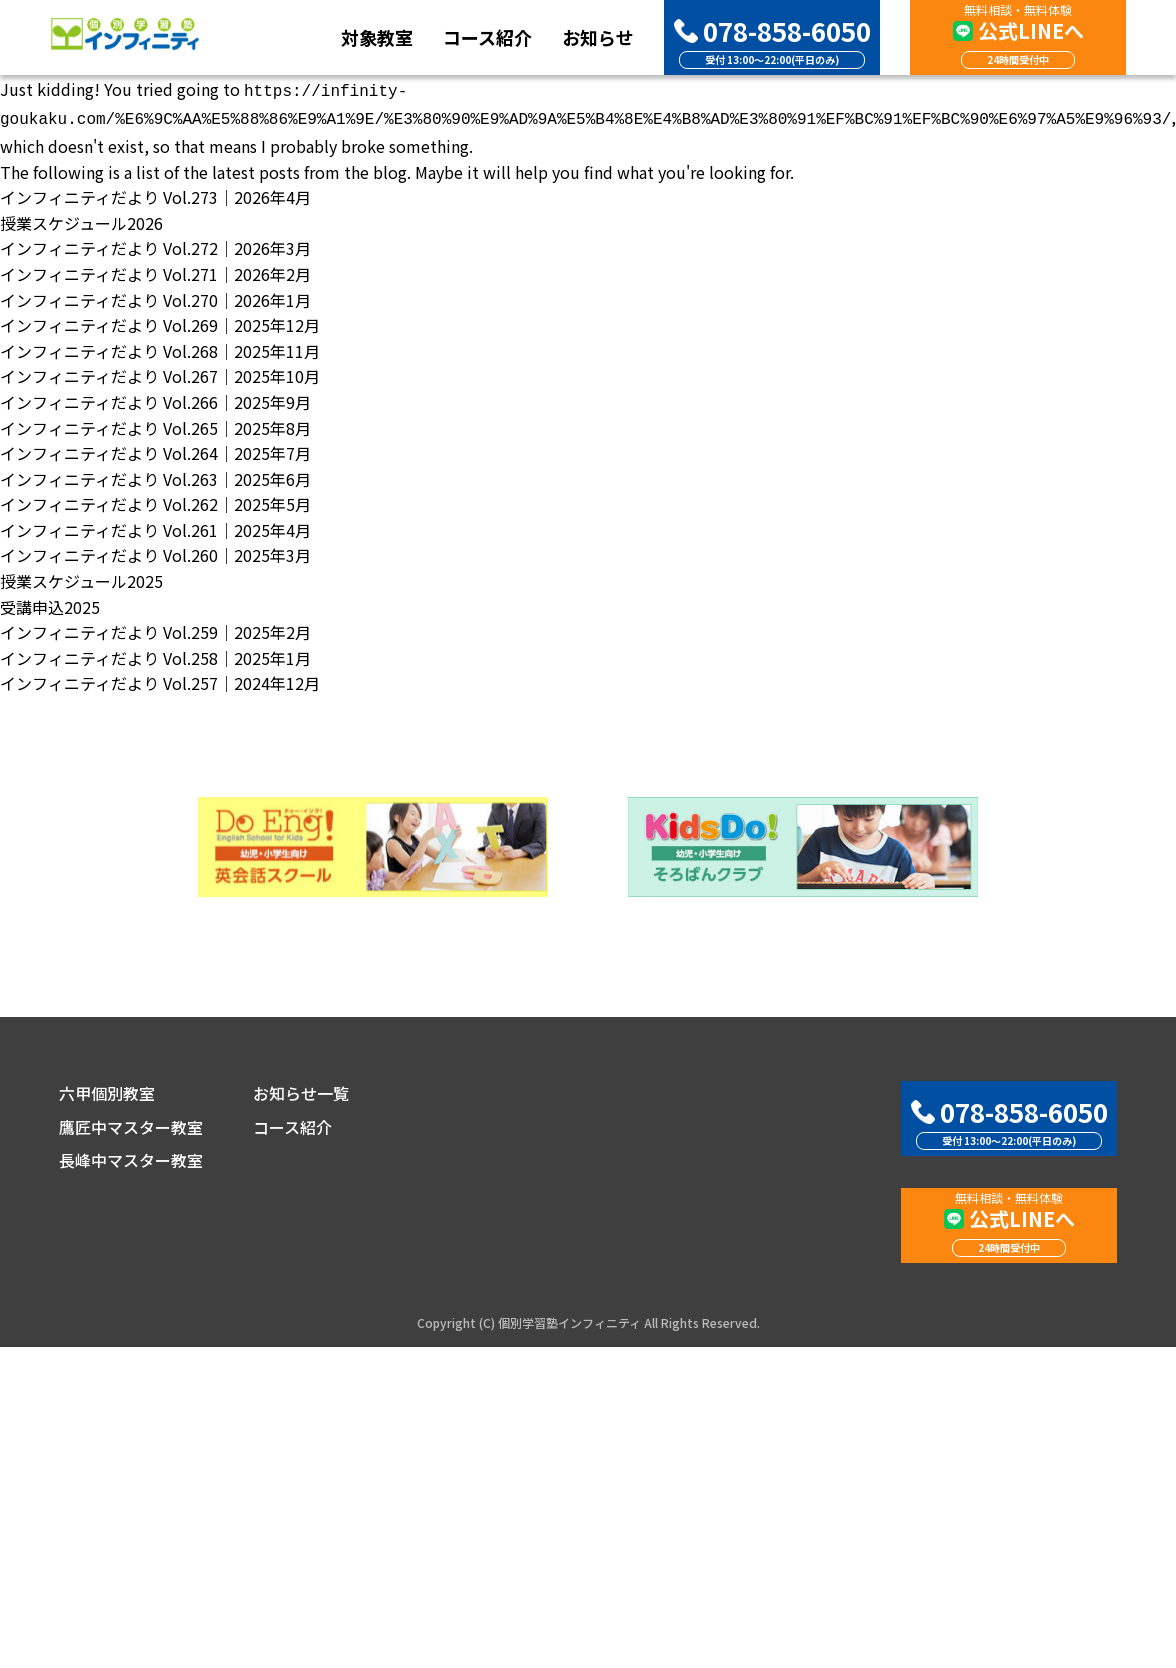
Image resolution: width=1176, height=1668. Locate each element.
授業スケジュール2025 (81, 577)
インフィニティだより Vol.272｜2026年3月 (155, 244)
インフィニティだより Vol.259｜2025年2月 (155, 628)
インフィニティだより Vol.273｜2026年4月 (155, 193)
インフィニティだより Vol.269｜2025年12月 (160, 321)
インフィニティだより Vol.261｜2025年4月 (155, 526)
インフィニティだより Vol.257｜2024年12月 (160, 679)
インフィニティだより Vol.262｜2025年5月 (155, 500)
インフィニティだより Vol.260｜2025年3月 (155, 551)
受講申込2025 (50, 603)
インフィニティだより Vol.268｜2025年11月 (160, 347)
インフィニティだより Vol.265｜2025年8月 (155, 424)
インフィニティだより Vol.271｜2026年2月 (155, 270)
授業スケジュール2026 (81, 219)
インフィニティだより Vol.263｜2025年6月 (155, 475)
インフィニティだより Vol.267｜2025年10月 (160, 372)
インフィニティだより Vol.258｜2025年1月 (155, 654)
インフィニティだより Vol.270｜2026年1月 (155, 296)
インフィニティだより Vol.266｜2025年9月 (155, 398)
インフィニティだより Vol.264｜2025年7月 (155, 449)
